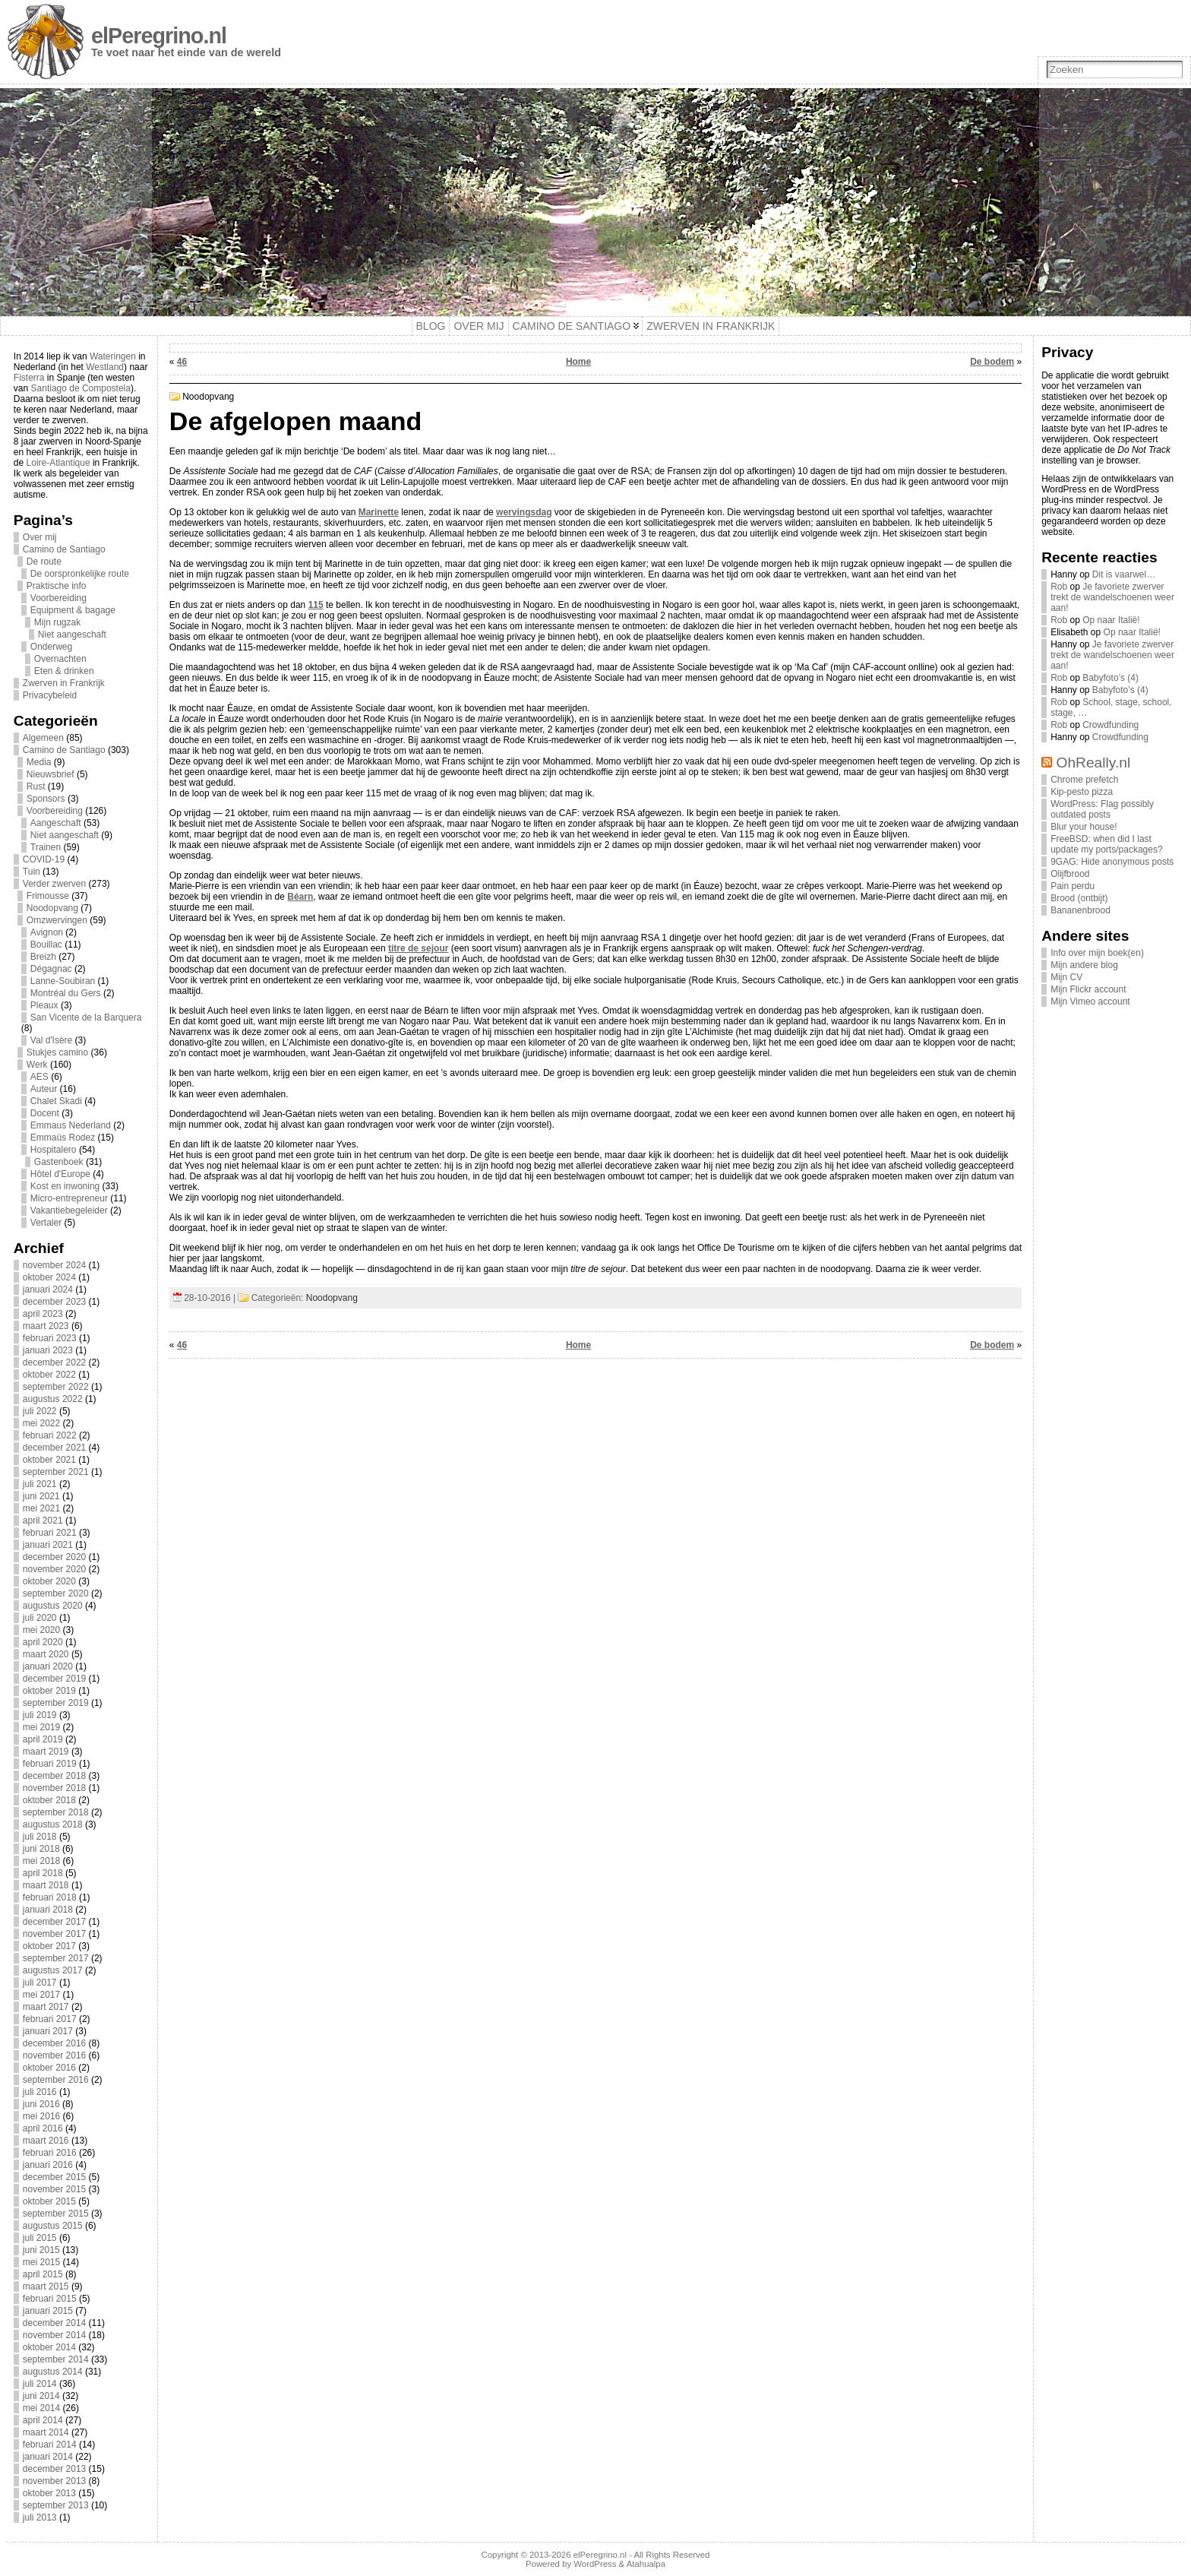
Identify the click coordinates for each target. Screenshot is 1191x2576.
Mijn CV (1066, 977)
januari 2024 (48, 1289)
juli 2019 (40, 1715)
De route (44, 561)
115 (316, 605)
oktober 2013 (49, 2493)
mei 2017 (41, 1994)
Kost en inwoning (65, 1186)
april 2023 (43, 1314)
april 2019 (43, 1739)
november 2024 (54, 1265)
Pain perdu (1072, 886)
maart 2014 (46, 2432)
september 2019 (56, 1703)
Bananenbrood (1080, 910)
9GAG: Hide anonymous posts (1112, 861)
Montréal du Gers (65, 993)
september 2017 (56, 1958)
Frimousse (48, 896)
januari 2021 (48, 1545)
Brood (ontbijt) (1078, 898)
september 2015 (56, 2213)
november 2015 (54, 2189)
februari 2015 (50, 2298)
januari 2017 (48, 2031)
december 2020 (54, 1557)
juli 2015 (40, 2238)
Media (39, 762)
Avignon (46, 932)
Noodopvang (52, 908)
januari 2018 (48, 1909)
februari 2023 (50, 1338)
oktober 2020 (49, 1581)
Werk (37, 1064)
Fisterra (29, 377)
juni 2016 (41, 2104)
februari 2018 (50, 1897)
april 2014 (43, 2420)
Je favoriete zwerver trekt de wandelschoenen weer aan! (1112, 597)
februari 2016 (50, 2152)
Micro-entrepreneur (69, 1198)
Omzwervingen (57, 920)
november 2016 (54, 2055)
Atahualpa (646, 2563)
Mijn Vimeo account (1090, 1001)
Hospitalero (53, 1149)
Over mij (40, 537)
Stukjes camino (57, 1052)
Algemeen (43, 738)
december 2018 (54, 1776)
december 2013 (54, 2469)
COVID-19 (44, 859)
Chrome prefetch (1084, 779)
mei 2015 (41, 2262)
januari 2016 (48, 2165)
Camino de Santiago (64, 549)
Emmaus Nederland (70, 1125)
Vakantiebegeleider (69, 1210)
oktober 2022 (49, 1374)
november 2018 (54, 1788)
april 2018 (43, 1873)
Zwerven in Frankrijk (64, 683)
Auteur (43, 1089)
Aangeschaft (55, 823)
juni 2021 (41, 1496)
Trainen (45, 847)
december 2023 (54, 1301)
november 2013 (54, 2481)
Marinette (379, 512)
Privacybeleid (50, 695)
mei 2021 (41, 1508)
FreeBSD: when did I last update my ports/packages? (1106, 844)
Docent (44, 1113)
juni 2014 (41, 2396)
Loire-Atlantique (58, 462)
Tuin (31, 871)
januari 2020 (48, 1666)
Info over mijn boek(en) (1097, 953)
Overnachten (60, 658)
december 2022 (54, 1362)
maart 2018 (46, 1885)
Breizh (43, 956)
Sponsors (46, 798)
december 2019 (54, 1678)
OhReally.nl (1094, 763)
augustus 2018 (53, 1824)
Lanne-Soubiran (62, 981)
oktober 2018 (49, 1800)
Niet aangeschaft (72, 634)
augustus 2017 (53, 1970)
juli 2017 (40, 1982)
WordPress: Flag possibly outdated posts (1102, 809)
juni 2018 (41, 1848)
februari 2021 (50, 1532)
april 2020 (43, 1642)
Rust (36, 786)
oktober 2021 (49, 1459)
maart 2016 (46, 2140)
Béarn (300, 896)
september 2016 (56, 2079)
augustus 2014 (53, 2371)
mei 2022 (41, 1423)
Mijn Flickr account (1088, 989)
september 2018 (56, 1812)
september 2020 (56, 1593)
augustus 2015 (53, 2225)
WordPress (594, 2563)
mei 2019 (41, 1727)
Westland (105, 367)
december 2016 (54, 2043)
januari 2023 (48, 1350)
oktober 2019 (49, 1690)
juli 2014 (40, 2383)
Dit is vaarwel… (1123, 574)
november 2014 (54, 2335)
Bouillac (46, 944)
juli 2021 (40, 1484)
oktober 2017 (49, 1946)
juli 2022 (40, 1411)
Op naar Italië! (1110, 620)
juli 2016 (40, 2092)
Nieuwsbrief (50, 774)
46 (182, 361)
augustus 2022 (53, 1399)
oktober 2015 (49, 2201)
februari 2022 (50, 1435)
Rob (1058, 586)
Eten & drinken (64, 671)
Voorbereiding (58, 598)
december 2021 (54, 1447)
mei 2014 (41, 2408)
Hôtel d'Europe (60, 1174)
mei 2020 (41, 1630)
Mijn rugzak (57, 622)
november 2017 (54, 1934)
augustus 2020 (53, 1605)
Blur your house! (1083, 826)
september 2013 (56, 2505)
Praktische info (57, 586)
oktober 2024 (49, 1277)
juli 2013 (40, 2517)
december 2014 (54, 2323)
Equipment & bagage (72, 610)
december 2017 (54, 1921)
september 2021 (56, 1472)
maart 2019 (46, 1751)
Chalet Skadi (56, 1101)
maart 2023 (46, 1326)
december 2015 (54, 2177)
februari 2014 (50, 2444)
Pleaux (44, 1005)
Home (578, 361)
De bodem (992, 361)
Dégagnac (51, 969)
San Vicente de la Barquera (86, 1017)
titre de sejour (418, 948)
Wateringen (113, 356)
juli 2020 (40, 1617)
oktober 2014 (49, 2347)
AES (39, 1076)
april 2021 (43, 1520)
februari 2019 (50, 1763)
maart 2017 (46, 2007)
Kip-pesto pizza (1081, 791)
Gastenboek (59, 1162)
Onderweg (51, 646)
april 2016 (43, 2128)
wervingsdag (523, 512)
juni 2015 (41, 2250)
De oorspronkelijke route (79, 573)
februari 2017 (50, 2019)
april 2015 (43, 2274)
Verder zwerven (54, 883)
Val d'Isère (51, 1040)
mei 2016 (41, 2116)
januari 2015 (48, 2310)
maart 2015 (46, 2286)
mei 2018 (41, 1861)
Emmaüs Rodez (62, 1137)
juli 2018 (40, 1836)
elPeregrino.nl (158, 36)
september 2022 (56, 1386)
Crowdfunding (1110, 725)
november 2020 (54, 1569)
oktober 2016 (49, 2067)
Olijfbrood (1069, 874)
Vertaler (46, 1222)
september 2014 (56, 2359)
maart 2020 (46, 1654)
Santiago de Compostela (81, 388)
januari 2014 (48, 2456)
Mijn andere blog (1084, 965)
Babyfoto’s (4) (1110, 677)
